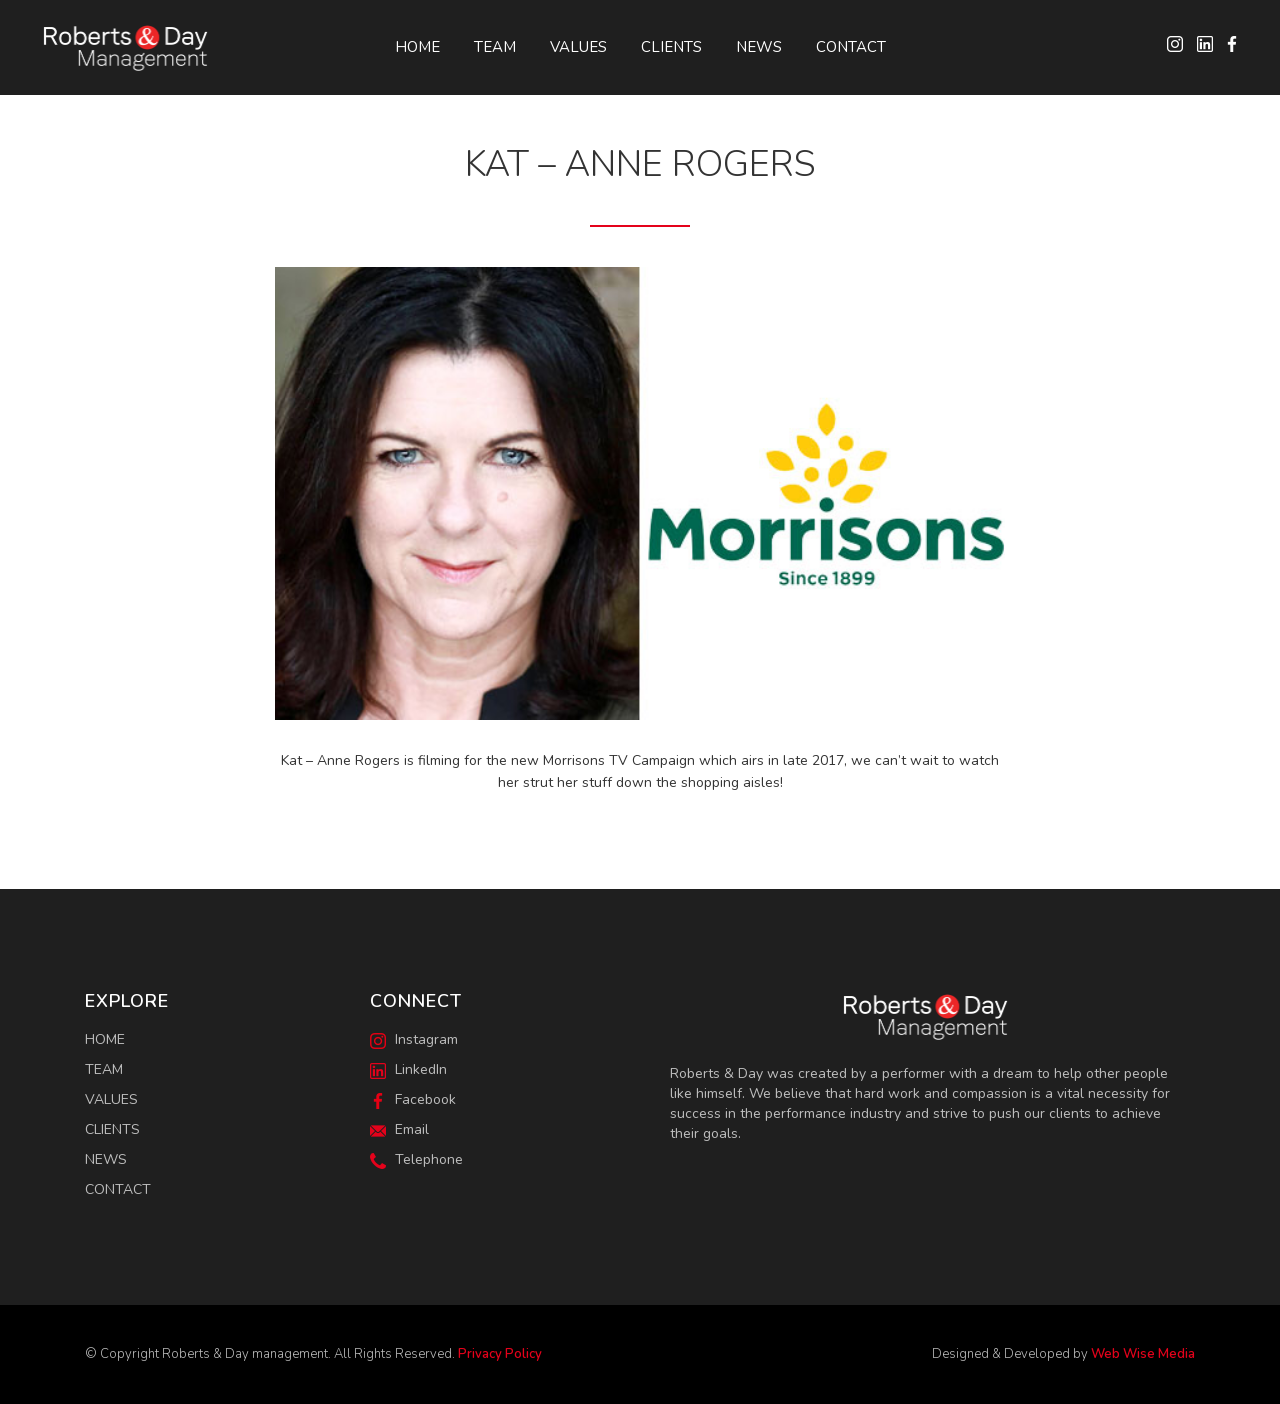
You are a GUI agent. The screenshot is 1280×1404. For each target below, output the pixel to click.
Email (399, 1129)
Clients (671, 47)
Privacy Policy (500, 1354)
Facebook (413, 1099)
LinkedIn (408, 1069)
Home (417, 47)
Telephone (416, 1159)
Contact (851, 47)
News (759, 47)
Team (495, 47)
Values (578, 47)
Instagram (414, 1039)
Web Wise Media (1143, 1354)
